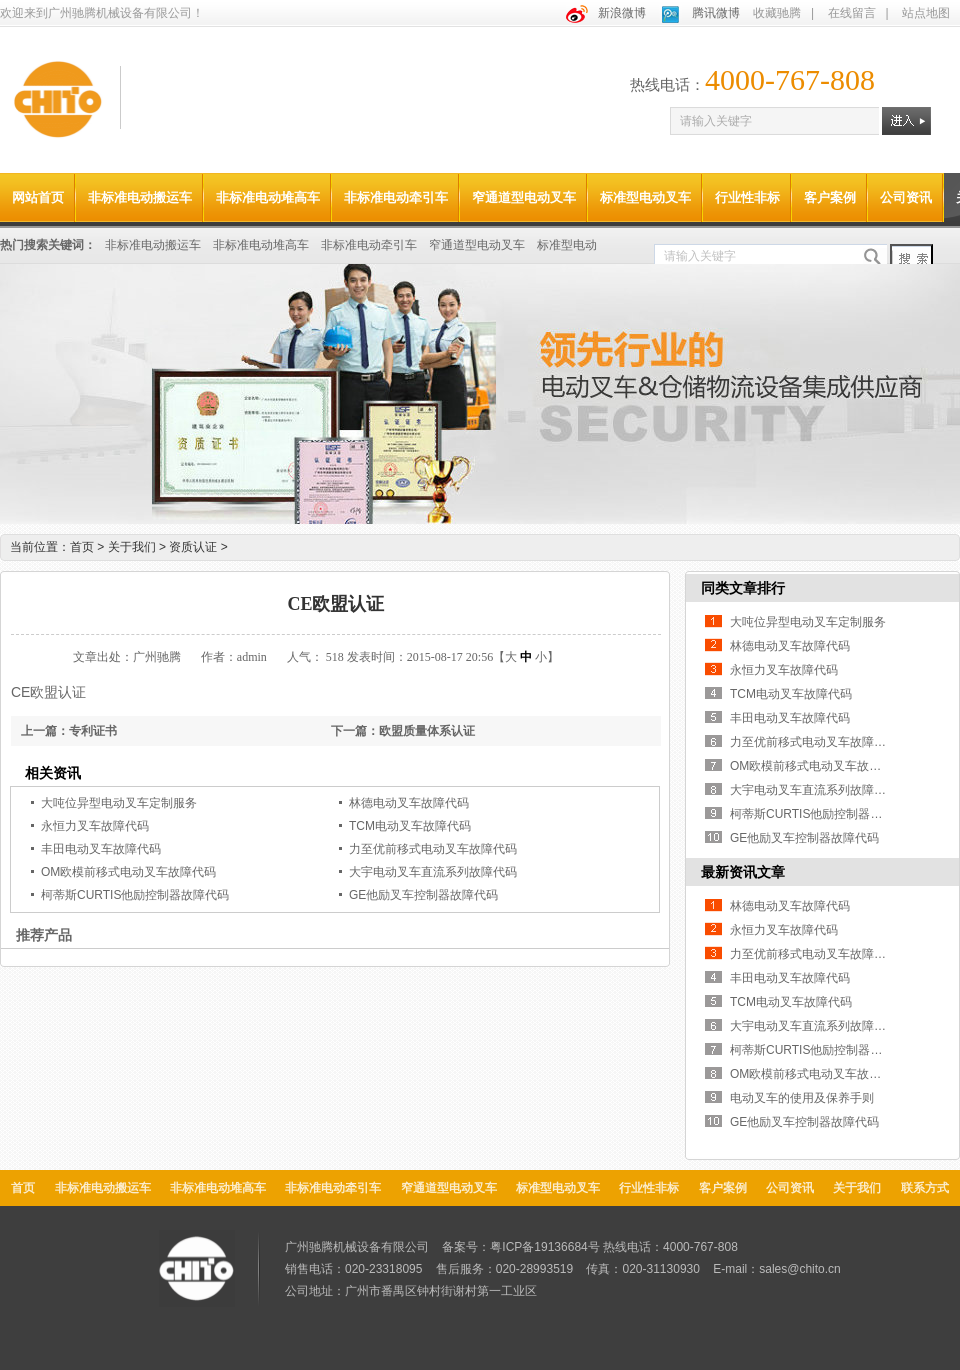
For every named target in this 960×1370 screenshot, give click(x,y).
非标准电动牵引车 (396, 197)
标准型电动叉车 (645, 197)
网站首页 (38, 197)
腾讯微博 (716, 13)
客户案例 (830, 197)
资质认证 (198, 547)
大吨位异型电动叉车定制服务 (119, 803)
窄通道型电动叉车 (524, 197)
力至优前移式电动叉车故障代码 (433, 849)
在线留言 (852, 13)
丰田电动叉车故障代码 (101, 849)
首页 (82, 547)
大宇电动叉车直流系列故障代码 (433, 872)
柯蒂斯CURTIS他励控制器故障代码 (135, 895)
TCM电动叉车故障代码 (410, 826)
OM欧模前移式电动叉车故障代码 (128, 872)
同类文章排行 (743, 588)
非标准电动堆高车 (268, 197)
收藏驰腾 (777, 13)
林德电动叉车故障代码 (409, 803)
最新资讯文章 (743, 872)
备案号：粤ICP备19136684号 (520, 1247)
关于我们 (139, 547)
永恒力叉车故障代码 (95, 826)
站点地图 (926, 13)
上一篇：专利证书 (69, 731)
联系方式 (925, 1188)
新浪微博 (622, 13)
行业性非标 (747, 197)
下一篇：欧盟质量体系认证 (403, 731)
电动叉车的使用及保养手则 (802, 1098)
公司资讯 (906, 197)
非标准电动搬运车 (140, 197)
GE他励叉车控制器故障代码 (423, 895)
